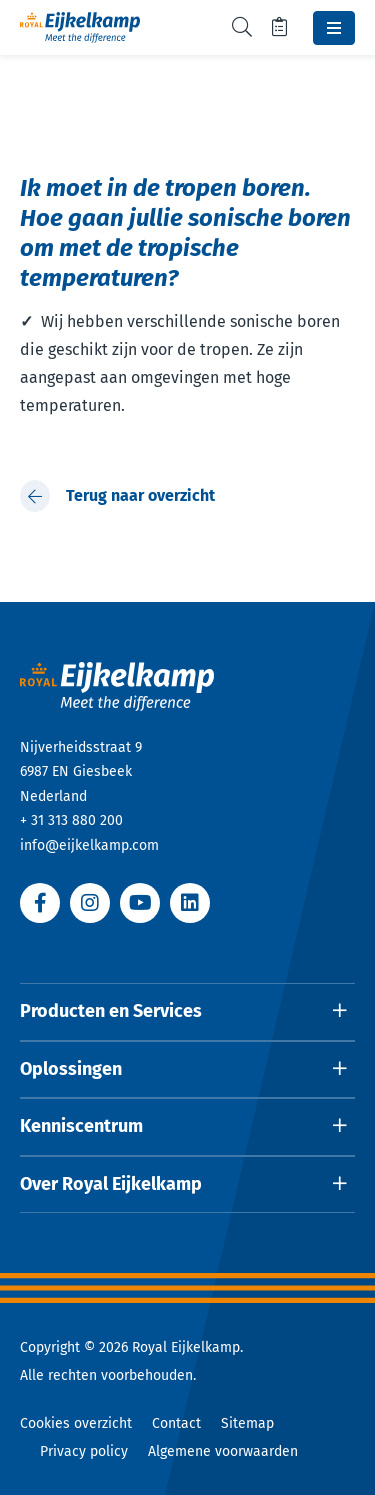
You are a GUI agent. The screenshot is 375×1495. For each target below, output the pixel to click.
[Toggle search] (242, 27)
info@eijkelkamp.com (89, 845)
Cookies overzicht (76, 1423)
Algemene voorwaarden (223, 1451)
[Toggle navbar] (334, 28)
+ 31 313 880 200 (71, 820)
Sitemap (247, 1423)
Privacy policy (84, 1451)
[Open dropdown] (187, 1012)
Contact (176, 1423)
